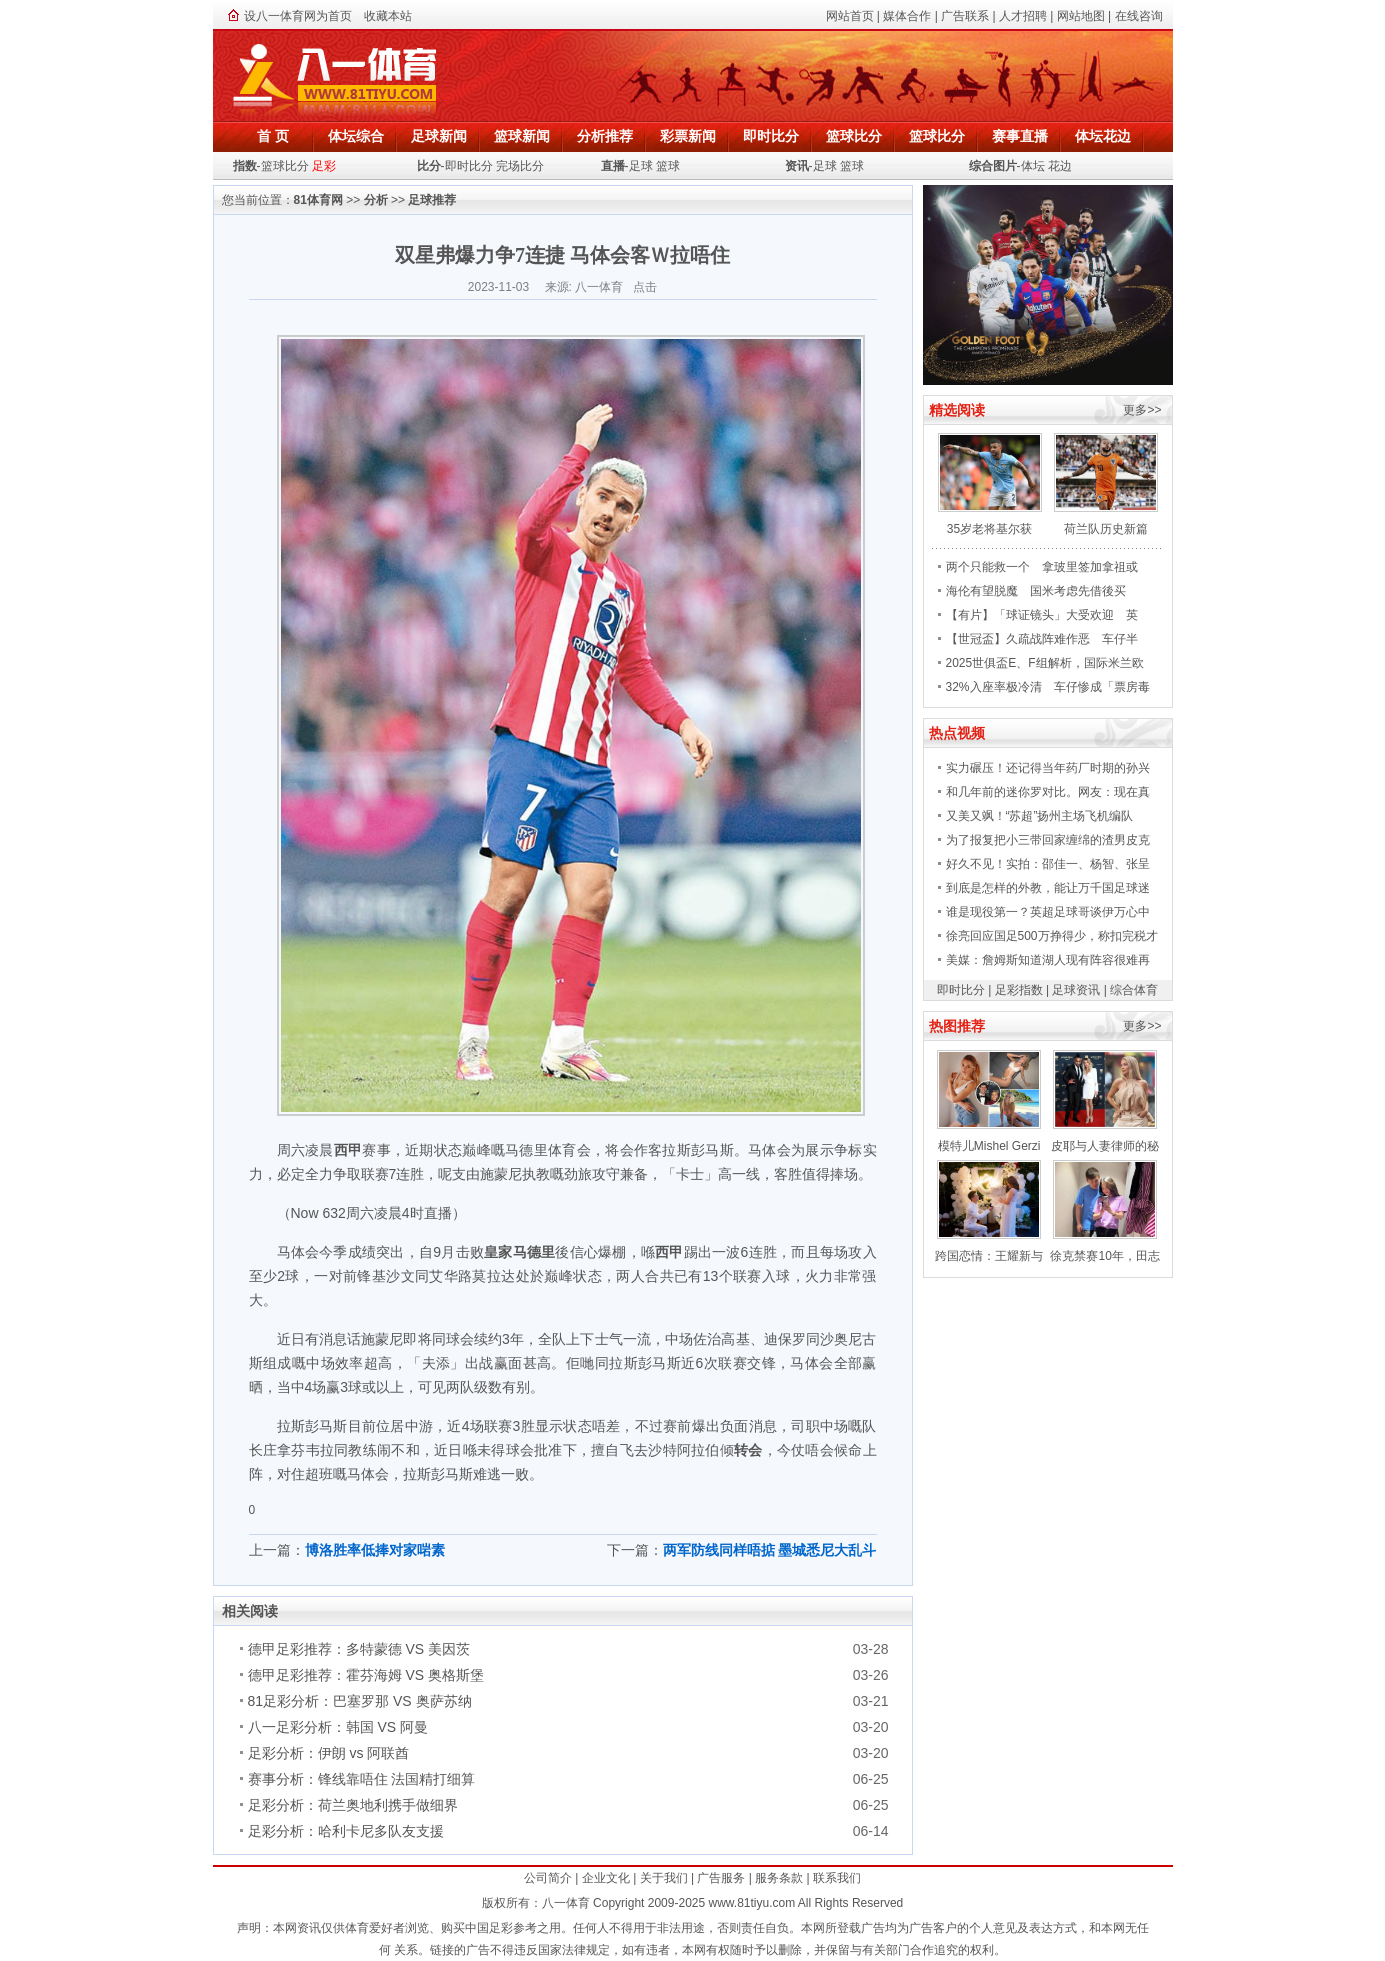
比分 (429, 166)
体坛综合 (356, 136)
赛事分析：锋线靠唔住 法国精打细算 (362, 1779)
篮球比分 (854, 136)
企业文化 (606, 1878)
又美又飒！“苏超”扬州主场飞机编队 (1040, 816)
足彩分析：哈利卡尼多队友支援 (346, 1831)
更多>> (1142, 410)
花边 (1060, 166)
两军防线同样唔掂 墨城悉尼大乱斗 (770, 1550)
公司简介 (548, 1878)
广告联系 (965, 16)
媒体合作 (907, 16)
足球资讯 (1076, 990)
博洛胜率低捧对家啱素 (375, 1550)
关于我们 (664, 1878)
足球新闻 (439, 136)
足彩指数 (1019, 990)
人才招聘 (1023, 16)
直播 (613, 166)
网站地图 (1081, 16)
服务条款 (779, 1878)
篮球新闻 (522, 136)
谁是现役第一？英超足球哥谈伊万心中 (1048, 912)
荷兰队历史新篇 (1106, 529)
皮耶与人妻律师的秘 (1105, 1146)
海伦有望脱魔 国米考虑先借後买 (1036, 591)
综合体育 (1134, 990)
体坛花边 (1103, 136)
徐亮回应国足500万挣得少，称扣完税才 (1052, 936)
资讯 (797, 166)
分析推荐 (605, 136)
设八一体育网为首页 (298, 16)
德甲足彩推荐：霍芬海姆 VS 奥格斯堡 (366, 1675)
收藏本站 (388, 16)
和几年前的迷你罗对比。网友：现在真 (1048, 792)
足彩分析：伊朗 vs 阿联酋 (329, 1753)
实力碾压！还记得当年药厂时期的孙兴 (1048, 768)
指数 (245, 166)
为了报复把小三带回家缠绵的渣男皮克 (1048, 840)
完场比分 (520, 166)
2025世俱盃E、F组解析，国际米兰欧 (1045, 663)
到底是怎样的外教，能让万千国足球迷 (1048, 888)
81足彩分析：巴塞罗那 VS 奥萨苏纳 (360, 1701)
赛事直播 (1020, 136)
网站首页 (850, 16)
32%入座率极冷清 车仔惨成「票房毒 (1048, 687)
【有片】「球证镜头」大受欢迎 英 (1042, 615)
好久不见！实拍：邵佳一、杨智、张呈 (1048, 864)
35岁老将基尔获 (989, 529)
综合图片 (993, 166)
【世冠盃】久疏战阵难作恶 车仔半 (1042, 639)
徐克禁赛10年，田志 (1104, 1256)
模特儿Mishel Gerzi (989, 1146)
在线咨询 (1139, 16)
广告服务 (721, 1878)
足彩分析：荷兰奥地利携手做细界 (353, 1805)
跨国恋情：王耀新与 (989, 1256)
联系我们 (837, 1878)
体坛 (1033, 166)
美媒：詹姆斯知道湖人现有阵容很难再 (1048, 960)
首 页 (273, 136)
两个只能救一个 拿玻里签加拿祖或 (1042, 567)
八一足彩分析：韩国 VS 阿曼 (338, 1727)
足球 (641, 166)
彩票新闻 (688, 136)
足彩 (324, 166)
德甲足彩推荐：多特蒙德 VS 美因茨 (359, 1649)
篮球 (668, 166)
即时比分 (771, 136)
